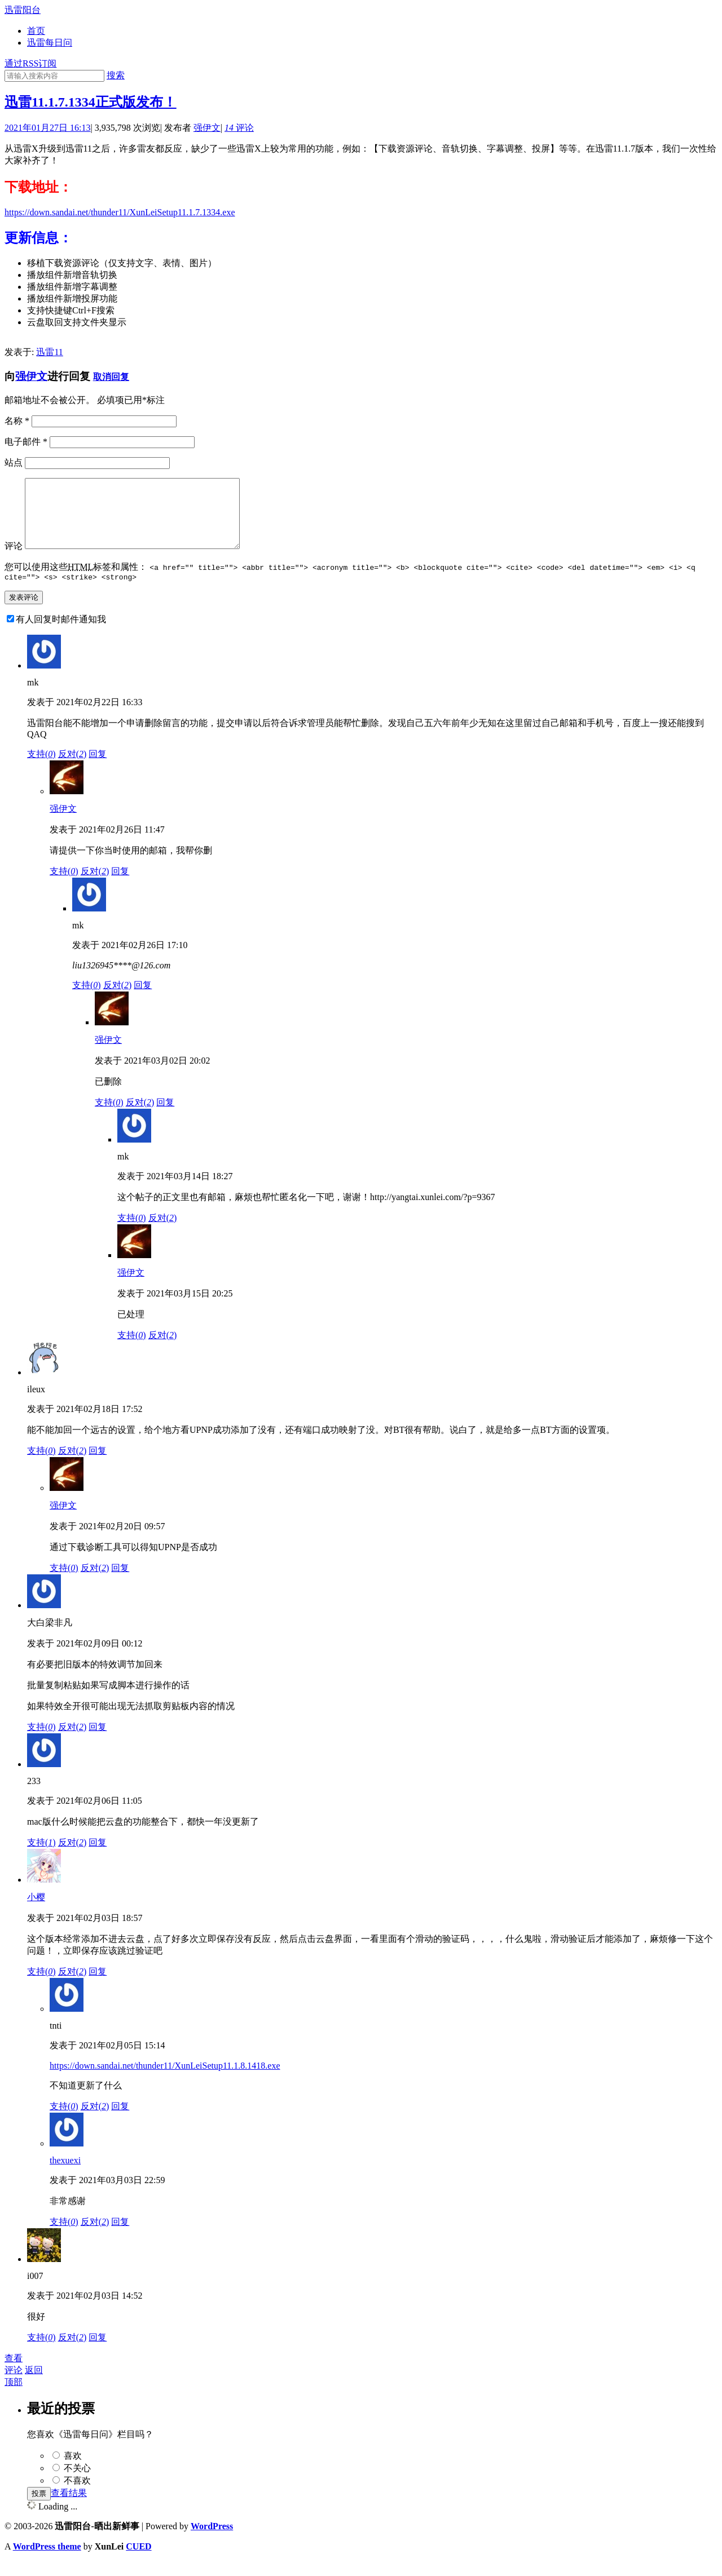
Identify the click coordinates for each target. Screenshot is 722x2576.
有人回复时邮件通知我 (61, 634)
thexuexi (65, 2175)
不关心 (77, 2483)
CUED (138, 2561)
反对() (72, 769)
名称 (17, 421)
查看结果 (69, 2508)
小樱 (36, 1912)
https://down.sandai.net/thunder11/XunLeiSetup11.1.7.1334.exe (120, 212)
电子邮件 (26, 441)
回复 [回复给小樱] (98, 1986)
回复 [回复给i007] (98, 2352)
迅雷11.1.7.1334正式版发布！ (91, 102)
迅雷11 (49, 352)
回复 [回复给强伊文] (120, 886)
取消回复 (111, 377)
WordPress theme (47, 2561)
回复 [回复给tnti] (120, 2121)
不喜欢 (77, 2495)
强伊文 (207, 127)
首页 (36, 31)
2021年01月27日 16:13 (47, 127)
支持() (41, 769)
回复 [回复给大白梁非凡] (98, 1742)
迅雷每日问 (49, 42)
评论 (239, 127)
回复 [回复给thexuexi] (120, 2237)
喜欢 (73, 2471)
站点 (14, 462)
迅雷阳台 (23, 10)
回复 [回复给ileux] (98, 1466)
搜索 (116, 75)
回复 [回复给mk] (98, 769)
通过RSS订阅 (30, 63)
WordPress (212, 2541)
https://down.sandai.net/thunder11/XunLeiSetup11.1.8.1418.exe (165, 2081)
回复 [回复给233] (98, 1857)
